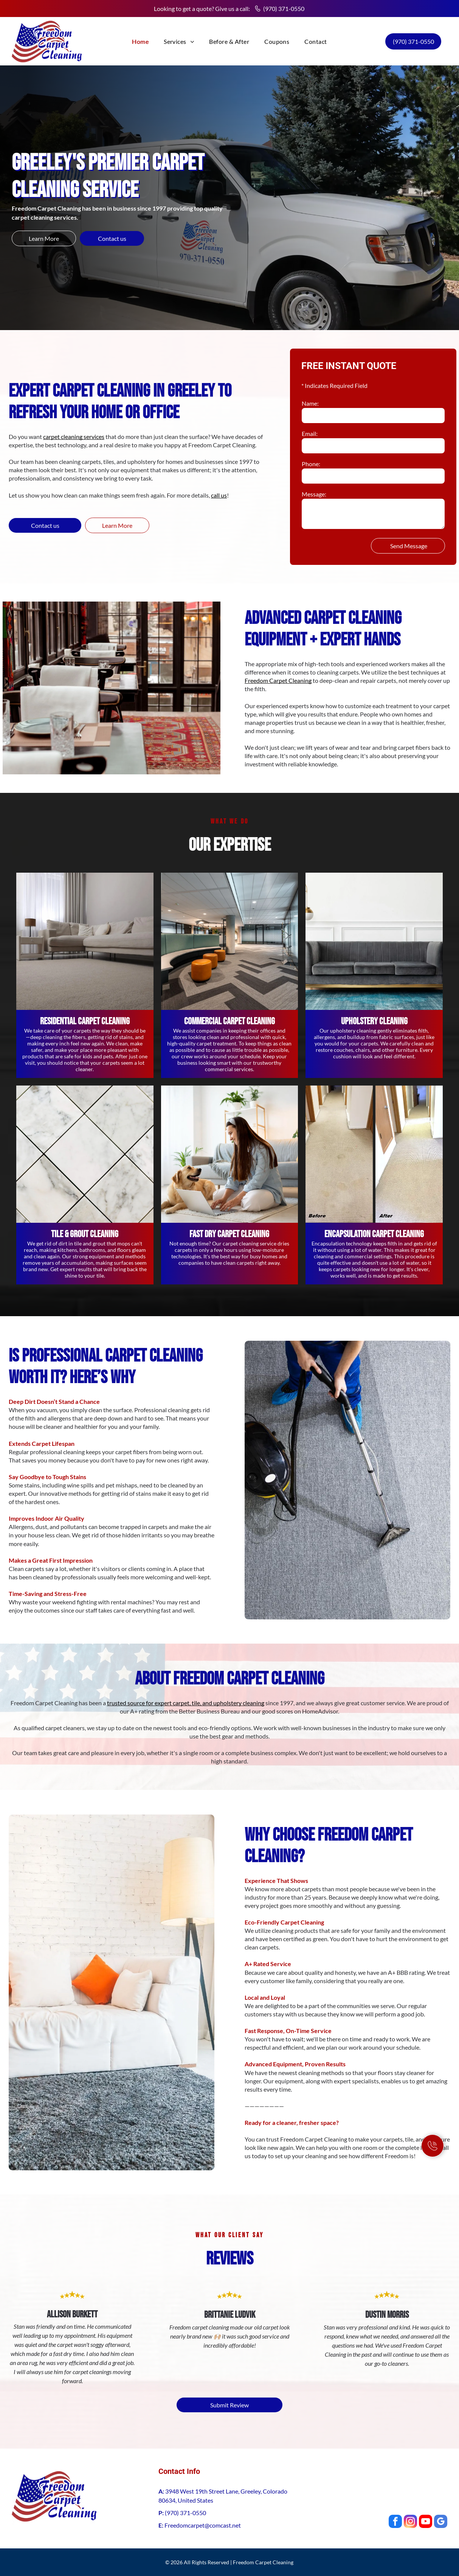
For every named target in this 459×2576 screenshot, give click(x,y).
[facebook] (395, 2522)
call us (219, 495)
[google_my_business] (440, 2522)
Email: (310, 433)
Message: (314, 494)
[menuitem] (140, 41)
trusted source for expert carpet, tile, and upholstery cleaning (185, 1702)
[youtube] (425, 2522)
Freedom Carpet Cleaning (278, 680)
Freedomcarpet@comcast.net (202, 2525)
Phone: (311, 463)
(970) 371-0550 (283, 8)
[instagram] (410, 2522)
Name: (310, 403)
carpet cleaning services (73, 436)
